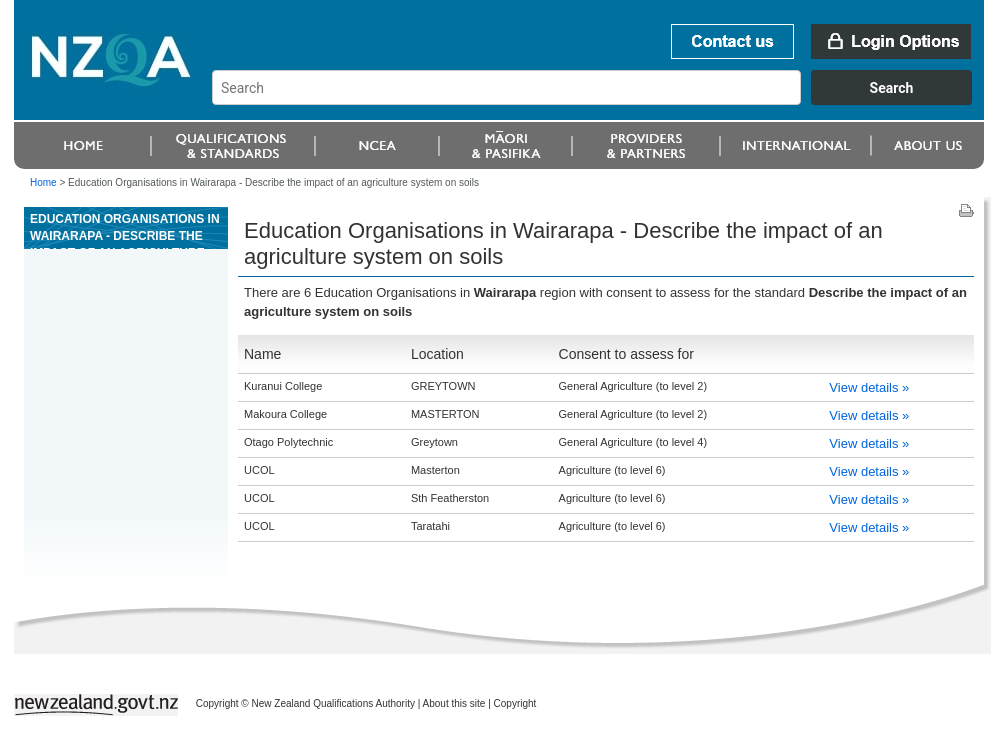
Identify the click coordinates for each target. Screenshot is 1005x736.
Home (43, 182)
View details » (869, 387)
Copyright (515, 703)
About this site (454, 703)
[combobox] (601, 100)
